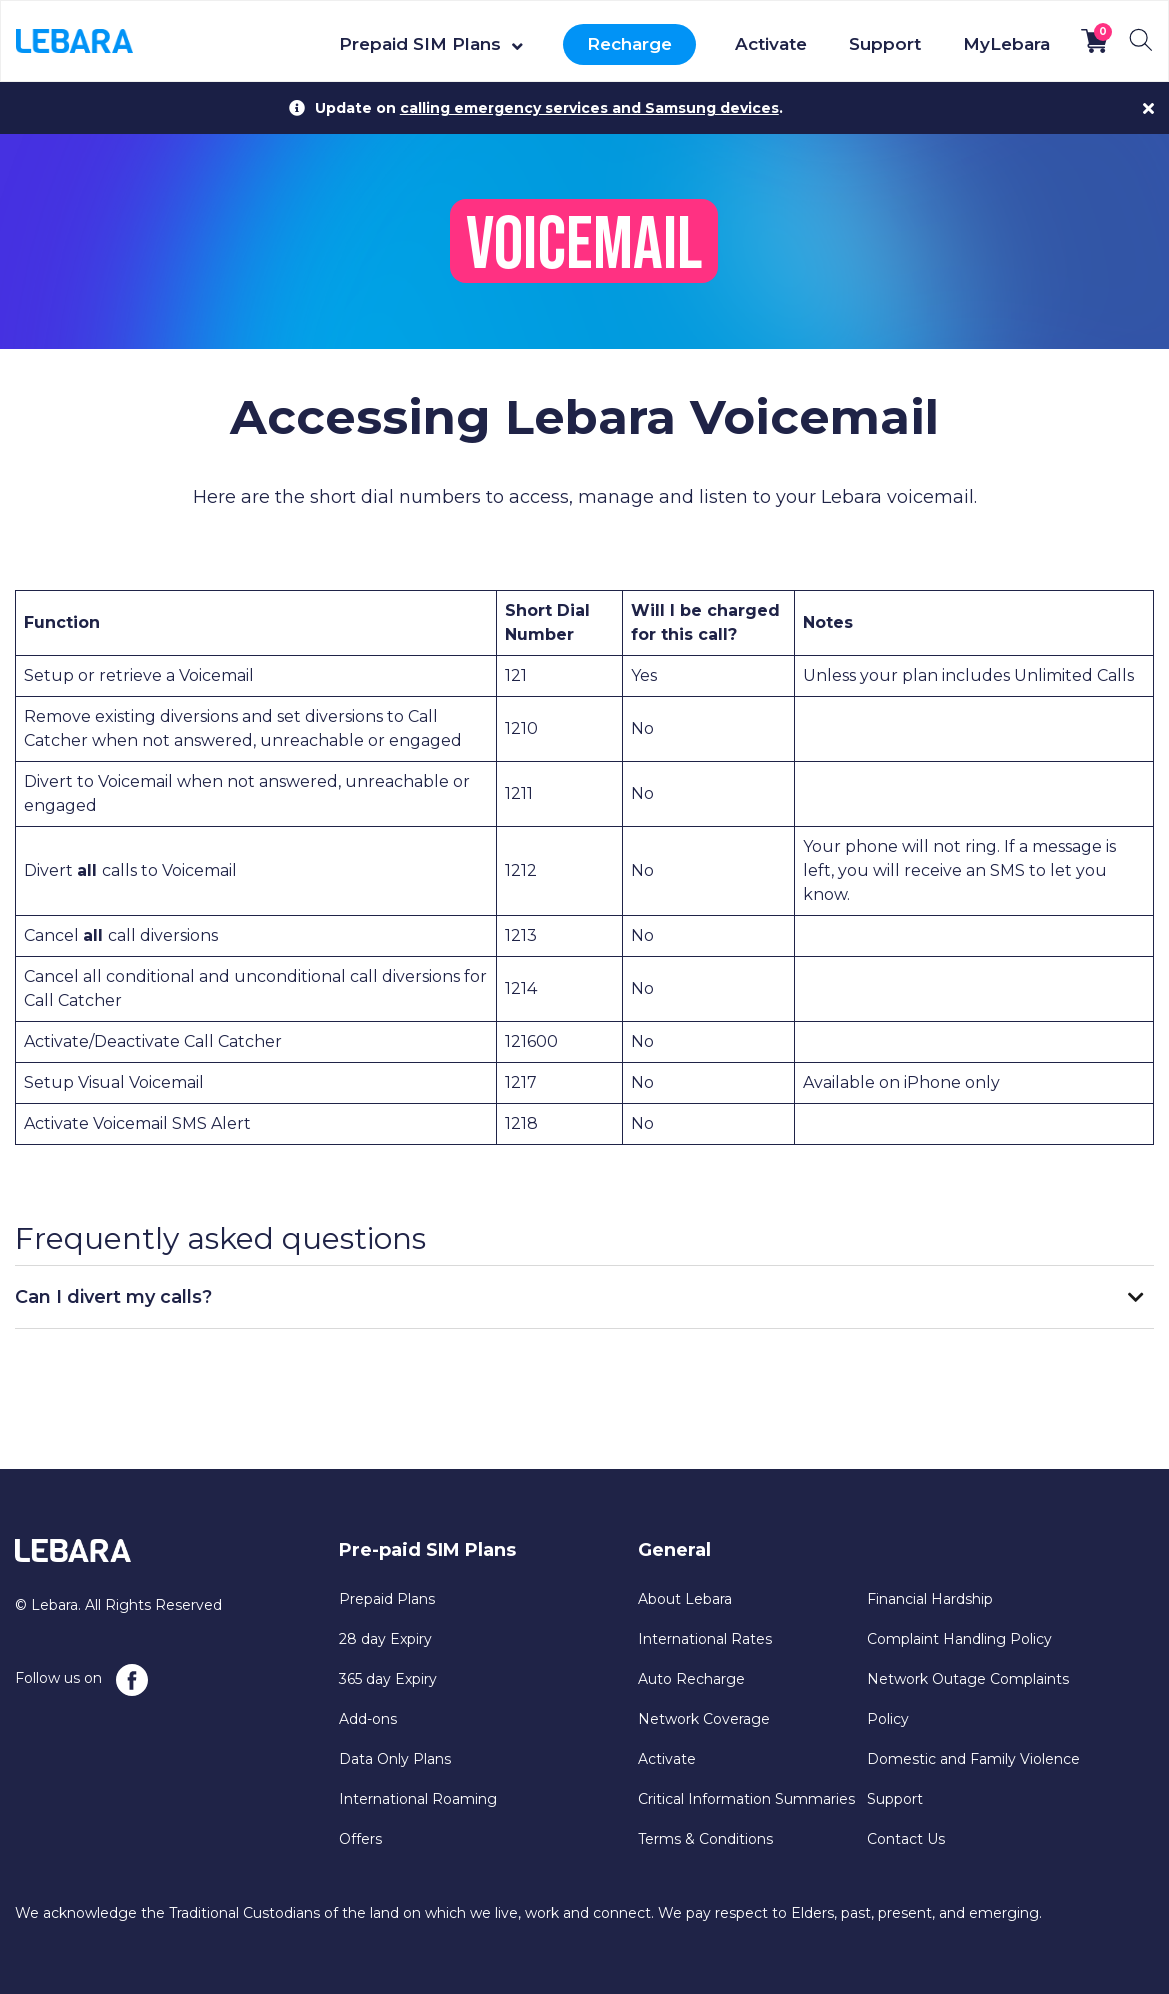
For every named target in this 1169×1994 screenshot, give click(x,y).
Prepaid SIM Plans (420, 44)
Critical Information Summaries (746, 1799)
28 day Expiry (385, 1639)
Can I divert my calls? (113, 1297)
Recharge (629, 44)
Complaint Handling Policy (959, 1639)
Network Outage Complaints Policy (968, 1699)
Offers (360, 1839)
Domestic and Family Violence (973, 1759)
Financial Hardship (930, 1599)
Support (885, 44)
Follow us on (81, 1680)
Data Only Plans (395, 1759)
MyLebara (1006, 44)
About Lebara (685, 1599)
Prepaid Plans (387, 1599)
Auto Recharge (691, 1679)
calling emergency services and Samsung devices (589, 108)
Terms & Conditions (705, 1839)
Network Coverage (704, 1719)
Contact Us (906, 1839)
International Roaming (418, 1799)
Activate (771, 44)
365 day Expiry (388, 1679)
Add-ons (368, 1719)
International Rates (705, 1639)
